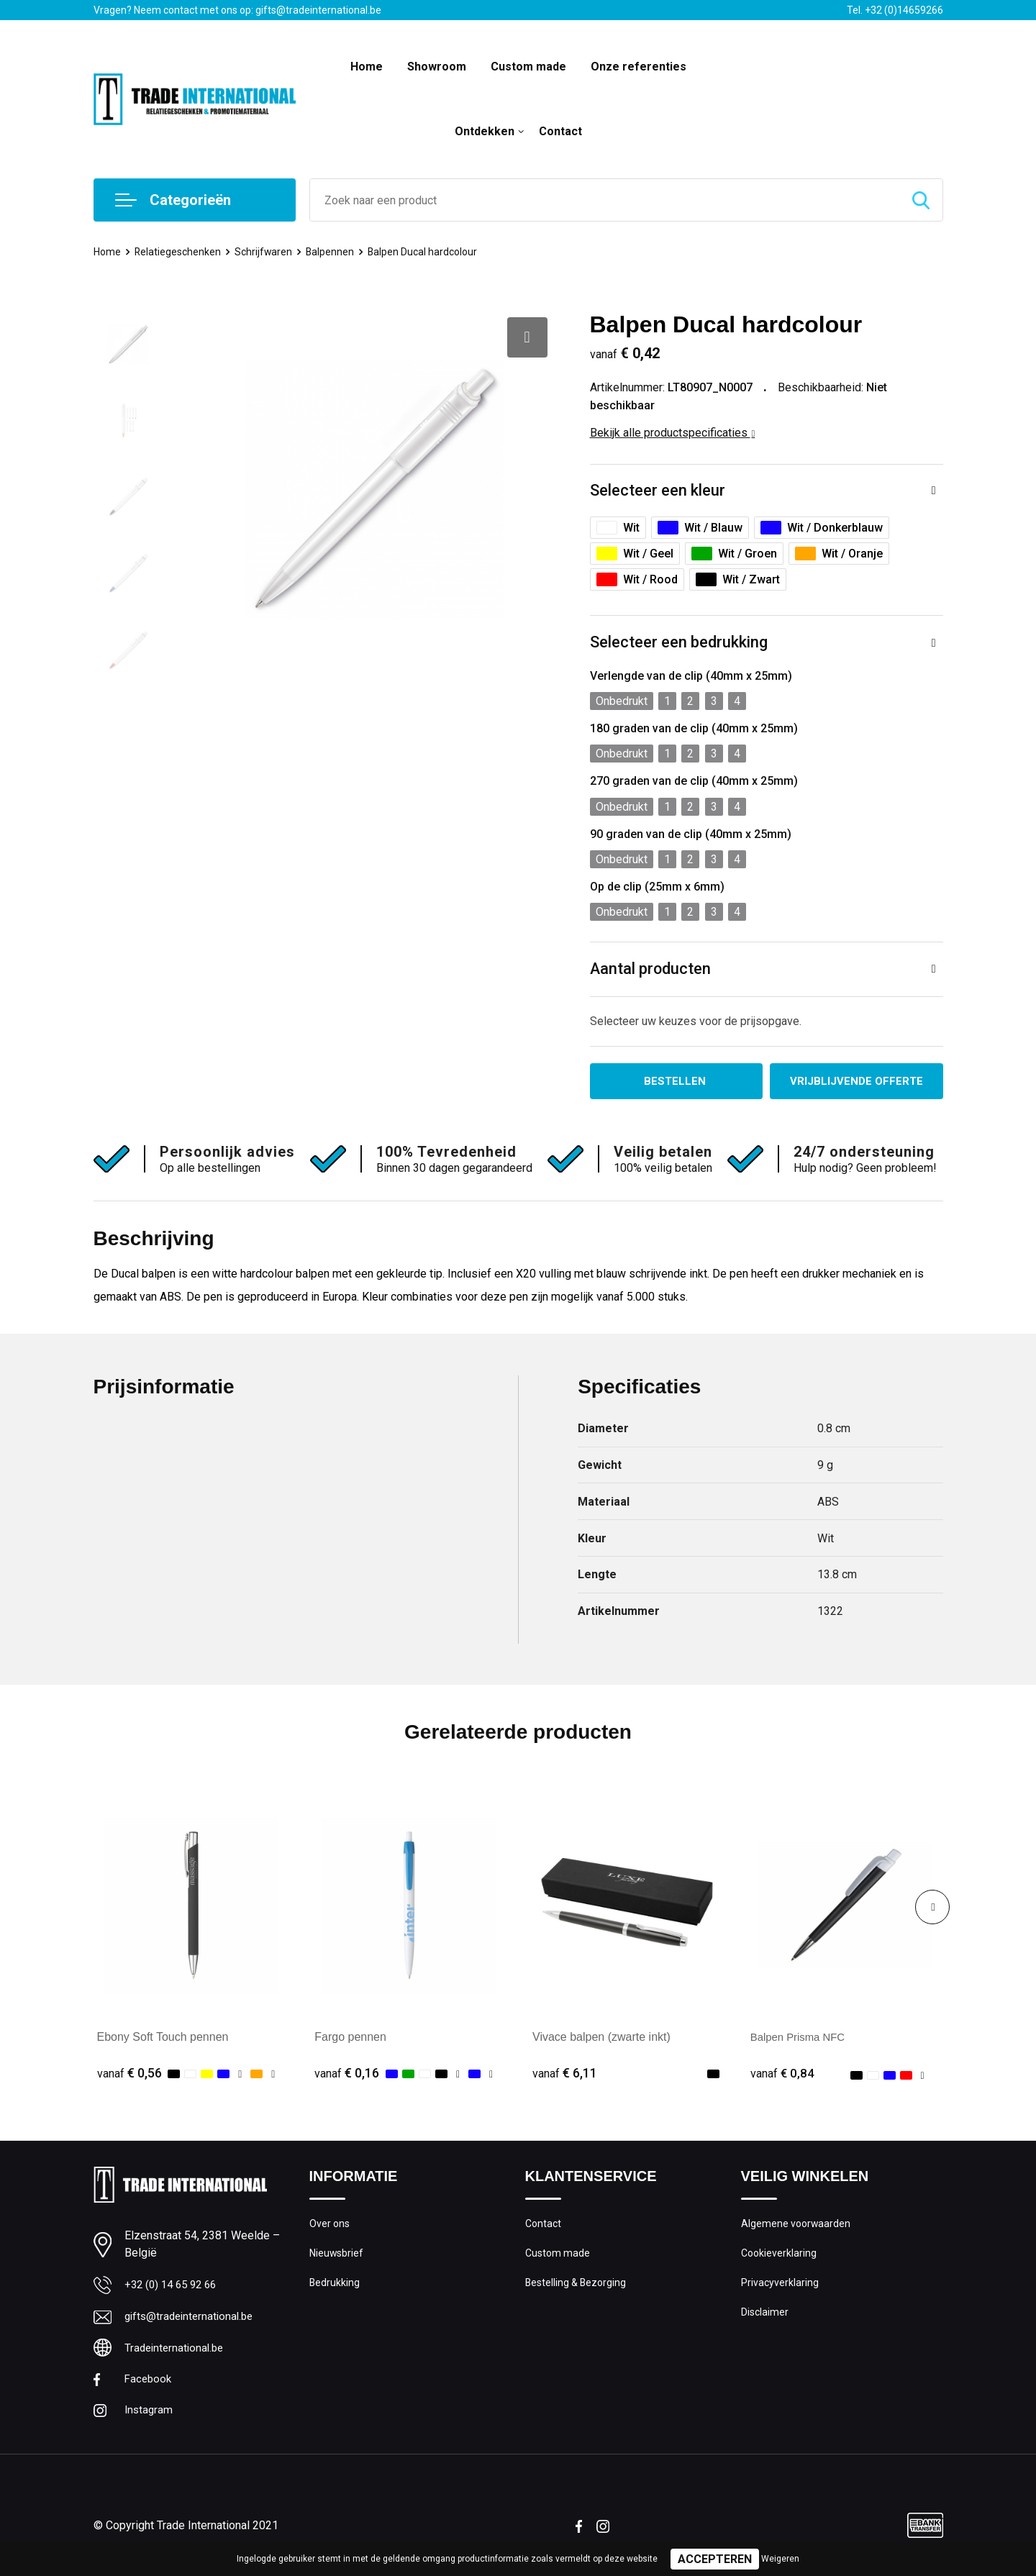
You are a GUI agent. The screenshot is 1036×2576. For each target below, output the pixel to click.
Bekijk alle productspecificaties (672, 433)
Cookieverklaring (780, 2256)
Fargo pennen (350, 2038)
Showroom (436, 66)
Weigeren (780, 2559)
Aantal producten (651, 969)
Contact (560, 131)
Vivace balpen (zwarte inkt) (601, 2038)
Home (366, 66)
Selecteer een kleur (657, 491)
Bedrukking (334, 2287)
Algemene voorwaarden (797, 2225)
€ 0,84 (782, 2075)
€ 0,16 (346, 2075)
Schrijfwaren (267, 251)
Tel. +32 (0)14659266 (895, 10)
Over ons (330, 2225)
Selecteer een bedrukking (679, 643)
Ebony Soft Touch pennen (163, 2038)
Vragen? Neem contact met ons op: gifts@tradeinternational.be (237, 10)
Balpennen (335, 251)
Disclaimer (765, 2318)
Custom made (528, 66)
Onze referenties (638, 66)
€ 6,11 (564, 2075)
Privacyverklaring (780, 2287)
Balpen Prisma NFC (801, 2038)
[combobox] (604, 200)
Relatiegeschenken (180, 251)
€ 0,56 (129, 2075)
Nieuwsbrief (337, 2256)
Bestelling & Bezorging (578, 2287)
